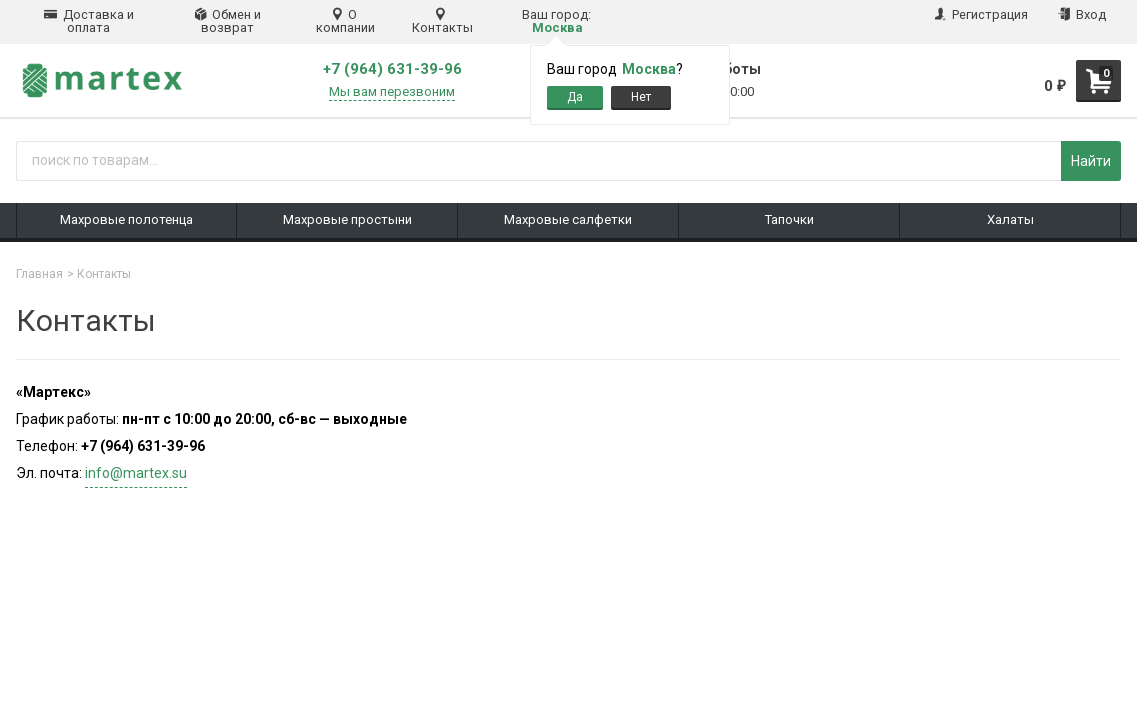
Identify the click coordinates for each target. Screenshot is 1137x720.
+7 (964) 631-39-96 (392, 69)
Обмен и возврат (228, 21)
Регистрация (981, 14)
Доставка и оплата (89, 21)
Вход (1082, 14)
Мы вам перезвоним (392, 92)
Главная (39, 274)
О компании (345, 21)
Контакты (442, 21)
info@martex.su (136, 473)
